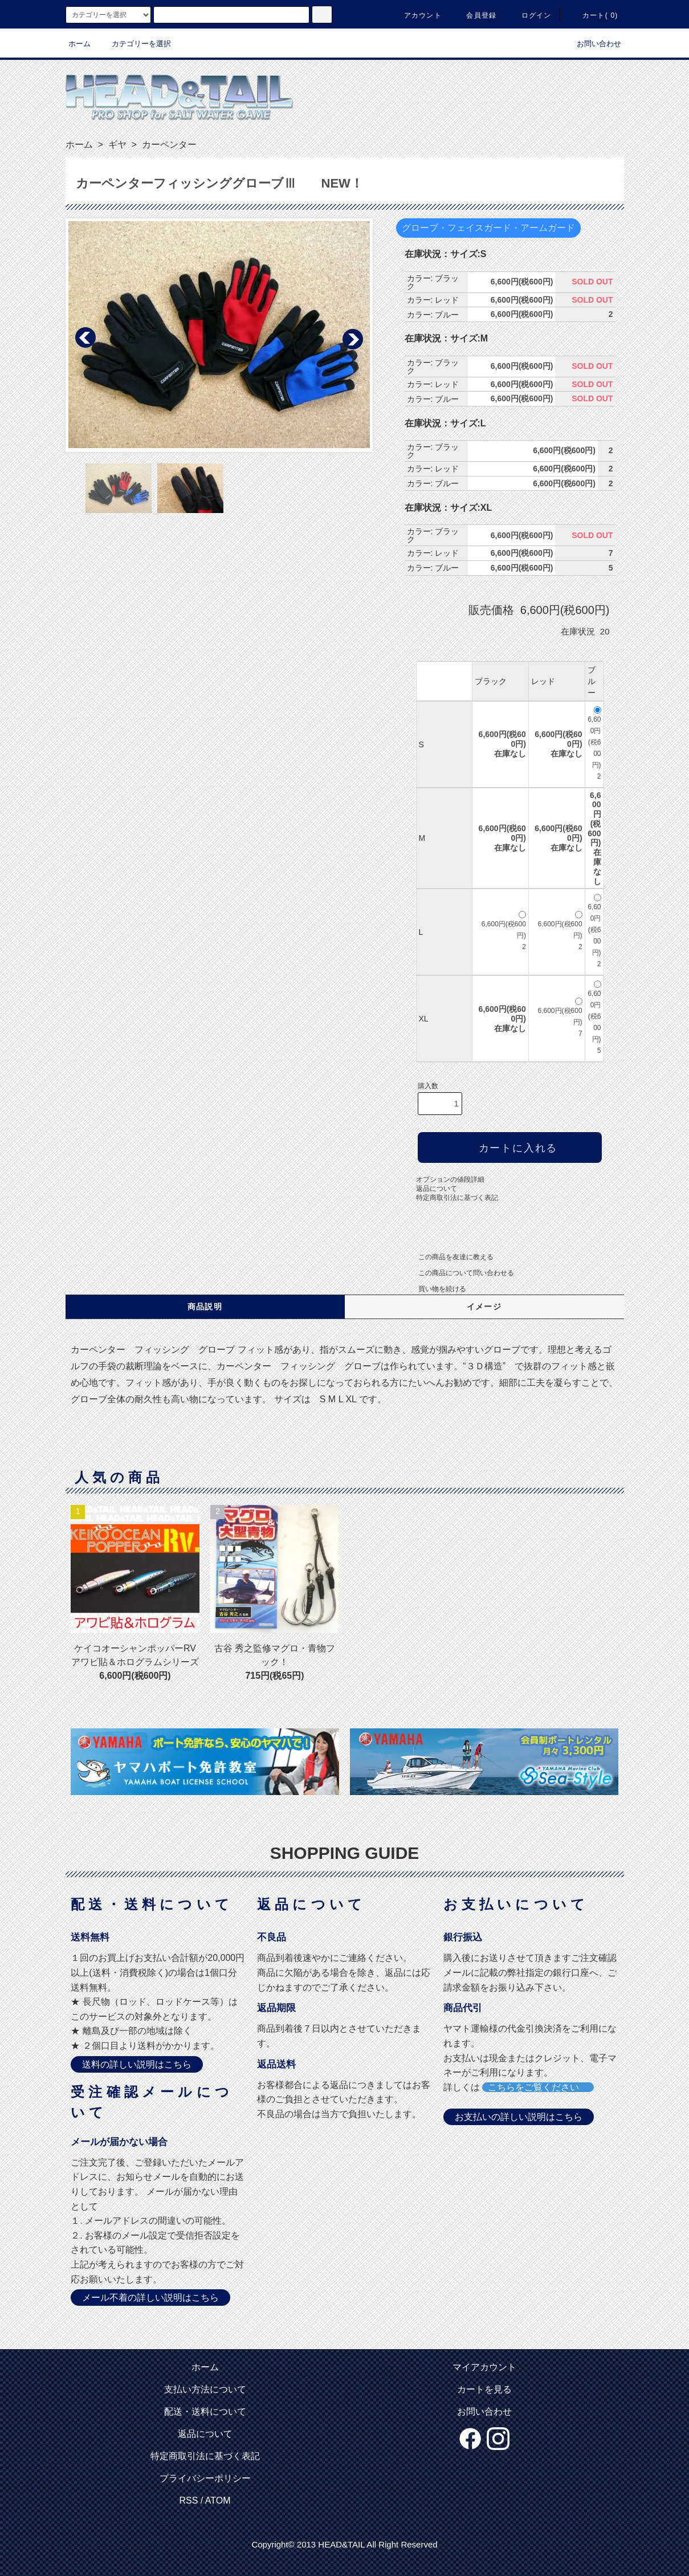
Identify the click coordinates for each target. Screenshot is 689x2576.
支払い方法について (205, 2389)
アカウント (416, 15)
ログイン (530, 15)
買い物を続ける (435, 1289)
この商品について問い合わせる (459, 1273)
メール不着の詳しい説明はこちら (150, 2297)
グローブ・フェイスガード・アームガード (488, 228)
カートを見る (484, 2389)
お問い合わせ (592, 43)
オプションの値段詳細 (450, 1179)
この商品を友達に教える (449, 1257)
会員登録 (474, 15)
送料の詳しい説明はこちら (136, 2064)
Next (352, 338)
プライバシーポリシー (205, 2478)
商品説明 (205, 1306)
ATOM (218, 2500)
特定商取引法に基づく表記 (457, 1198)
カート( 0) (593, 15)
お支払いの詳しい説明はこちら (518, 2117)
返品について (436, 1189)
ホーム (79, 43)
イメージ (484, 1306)
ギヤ (115, 144)
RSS (188, 2500)
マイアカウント (484, 2367)
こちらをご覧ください (538, 2087)
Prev (86, 338)
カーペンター (167, 144)
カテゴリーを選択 (134, 43)
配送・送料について (205, 2411)
